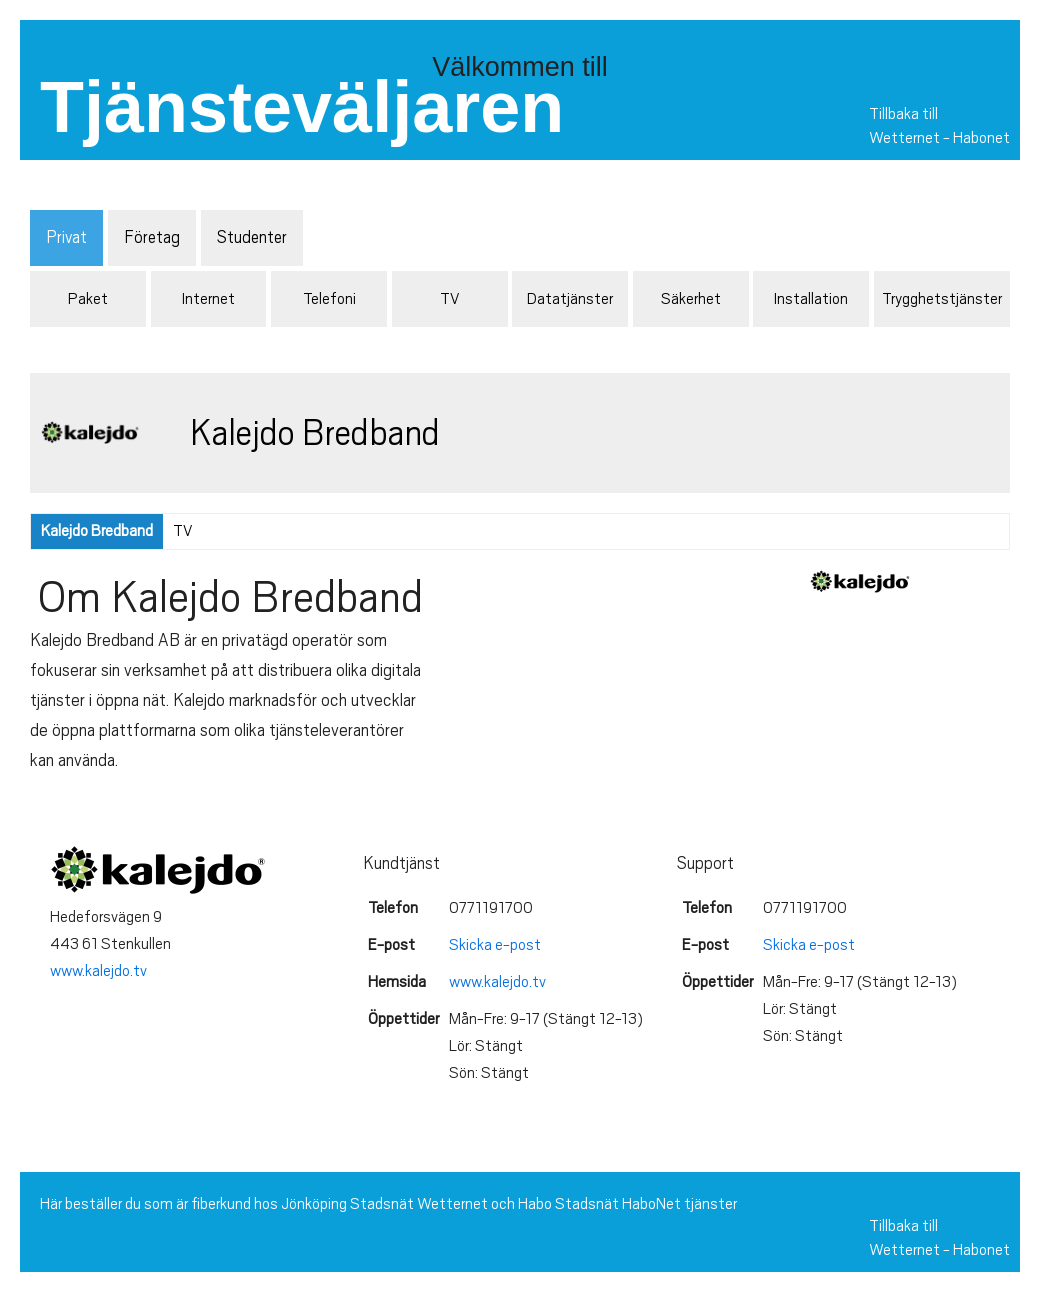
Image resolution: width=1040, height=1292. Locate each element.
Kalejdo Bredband (97, 531)
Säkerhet (691, 299)
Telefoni (329, 299)
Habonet (981, 138)
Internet (208, 299)
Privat (66, 237)
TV (449, 299)
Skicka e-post (495, 945)
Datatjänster (570, 299)
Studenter (252, 237)
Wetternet (904, 138)
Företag (152, 237)
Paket (88, 299)
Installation (811, 299)
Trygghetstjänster (942, 299)
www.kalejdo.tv (98, 971)
